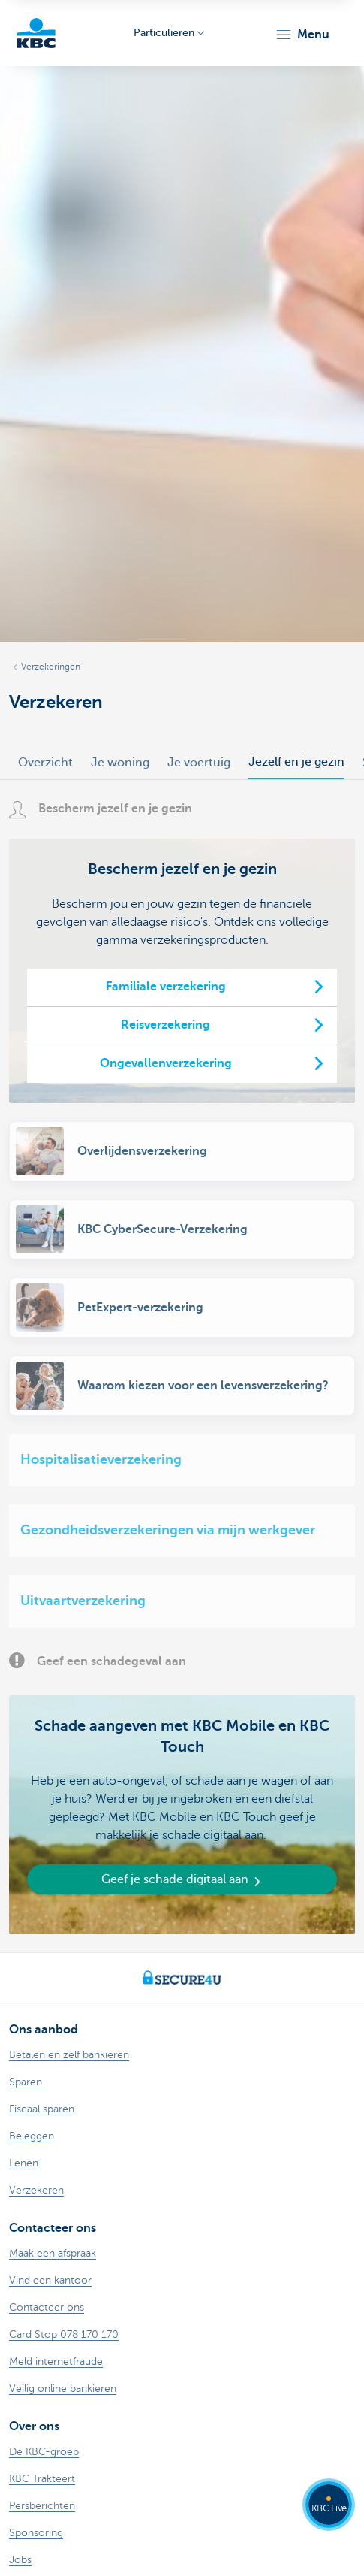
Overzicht (45, 762)
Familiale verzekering (166, 986)
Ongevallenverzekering (166, 1063)
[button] (302, 34)
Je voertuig (198, 762)
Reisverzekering (165, 1025)
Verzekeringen (50, 666)
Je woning (120, 762)
